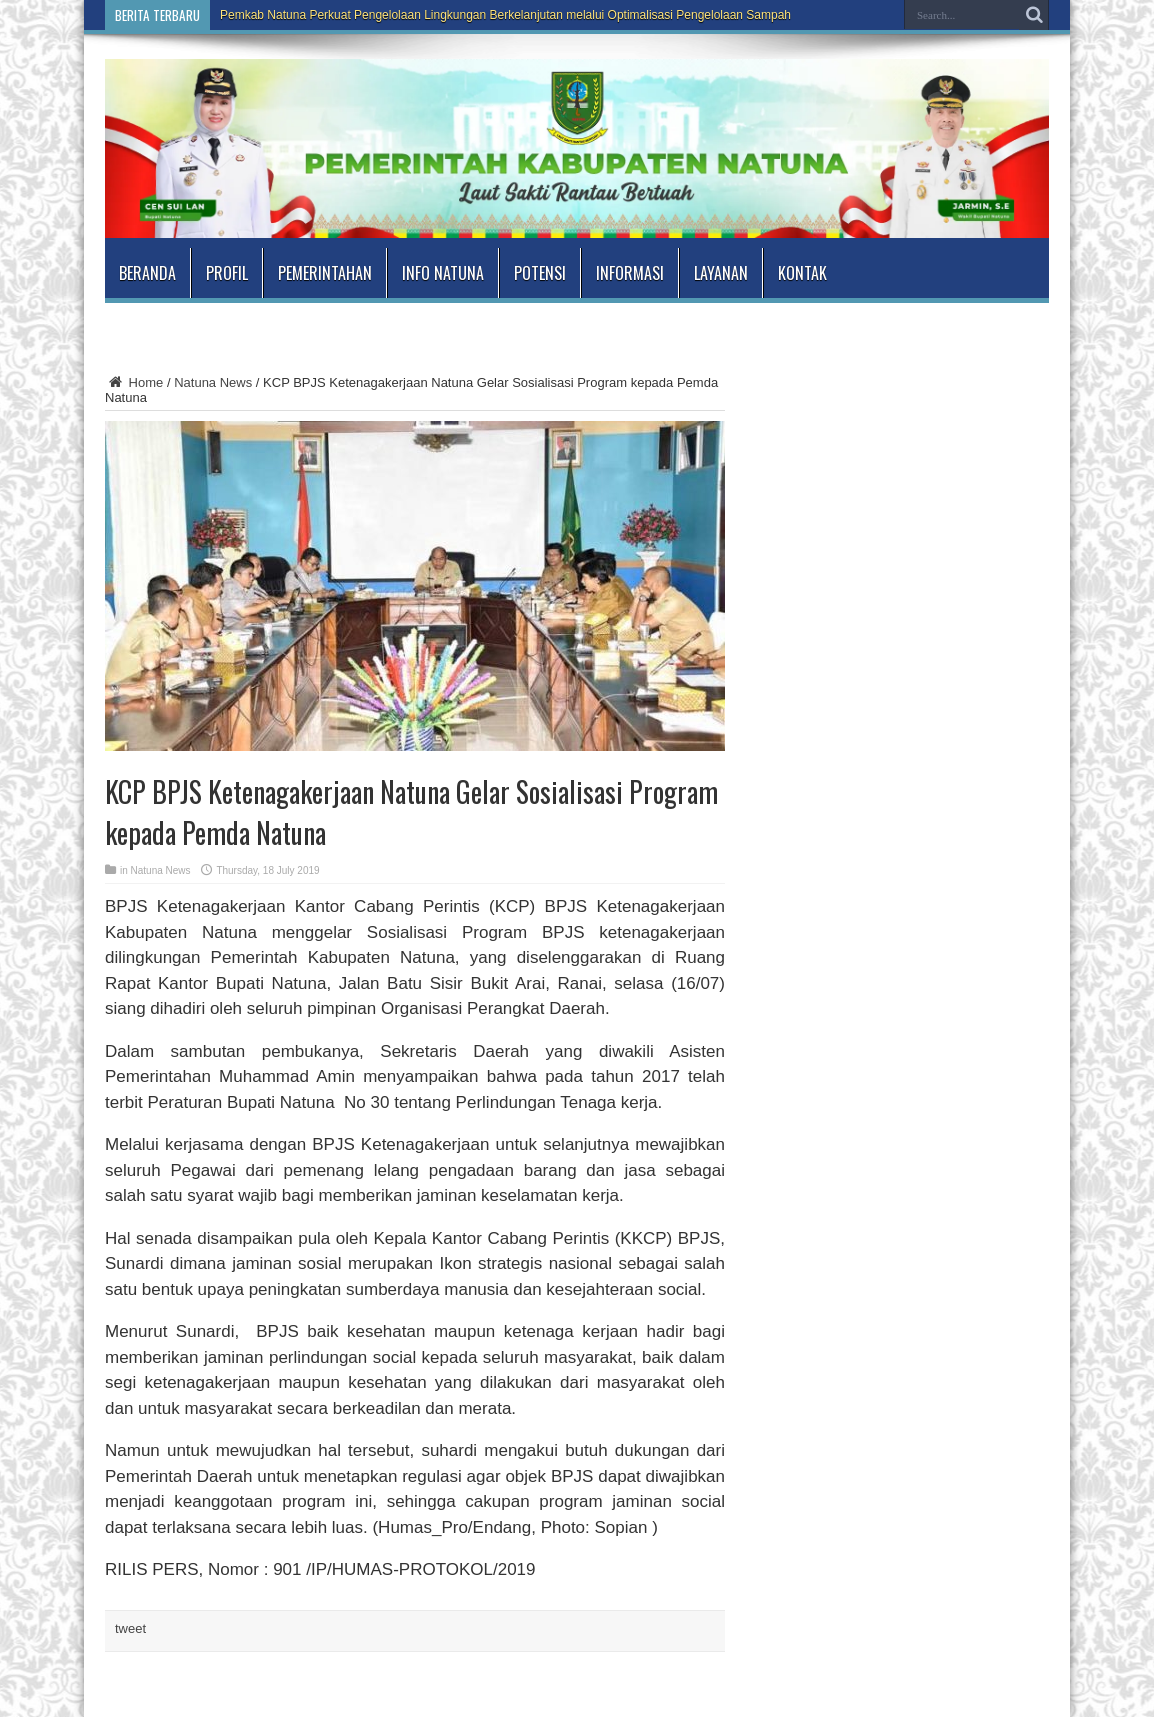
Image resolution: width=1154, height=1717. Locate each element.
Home (134, 382)
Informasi (630, 273)
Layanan (721, 273)
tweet (130, 1628)
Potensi (540, 273)
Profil (227, 273)
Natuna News (213, 382)
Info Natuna (443, 273)
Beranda (147, 273)
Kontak (802, 273)
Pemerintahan (325, 273)
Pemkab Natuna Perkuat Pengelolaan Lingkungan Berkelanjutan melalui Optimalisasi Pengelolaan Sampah (505, 15)
